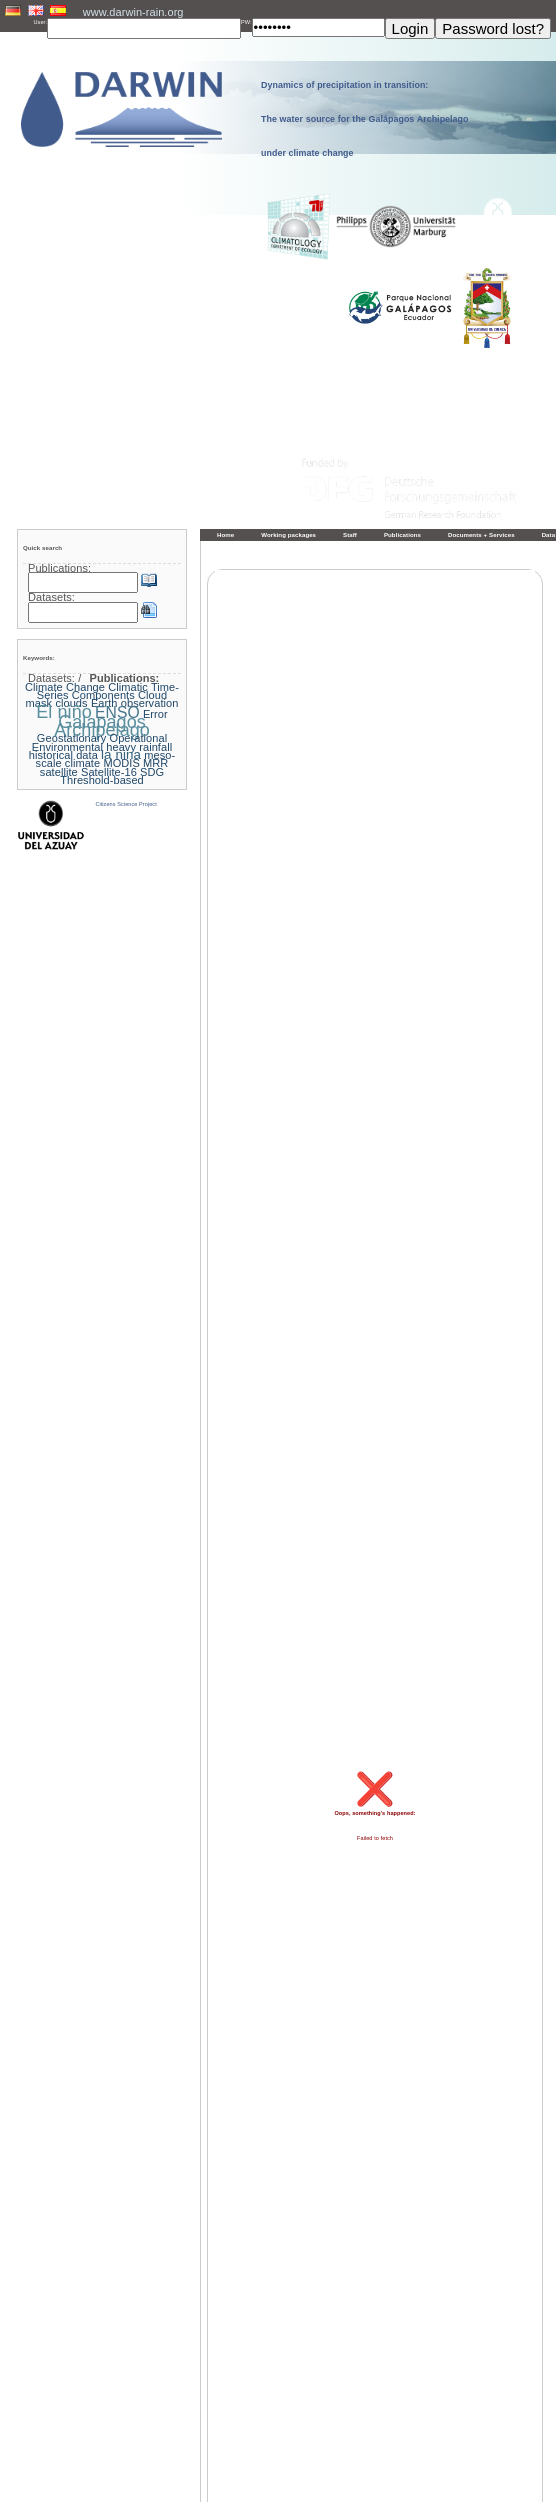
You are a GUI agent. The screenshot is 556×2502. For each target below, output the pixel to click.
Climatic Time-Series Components (108, 691)
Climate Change (65, 687)
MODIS (121, 763)
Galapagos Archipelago (102, 726)
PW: (246, 22)
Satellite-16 (109, 772)
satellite (59, 772)
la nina (121, 754)
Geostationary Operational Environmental (99, 742)
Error (155, 714)
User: (41, 22)
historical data (63, 755)
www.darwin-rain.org (133, 12)
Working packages (288, 534)
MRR (155, 763)
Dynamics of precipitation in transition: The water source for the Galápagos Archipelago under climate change (365, 119)
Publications (402, 534)
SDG (152, 772)
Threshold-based (102, 780)
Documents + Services (481, 534)
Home (225, 534)
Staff (350, 534)
